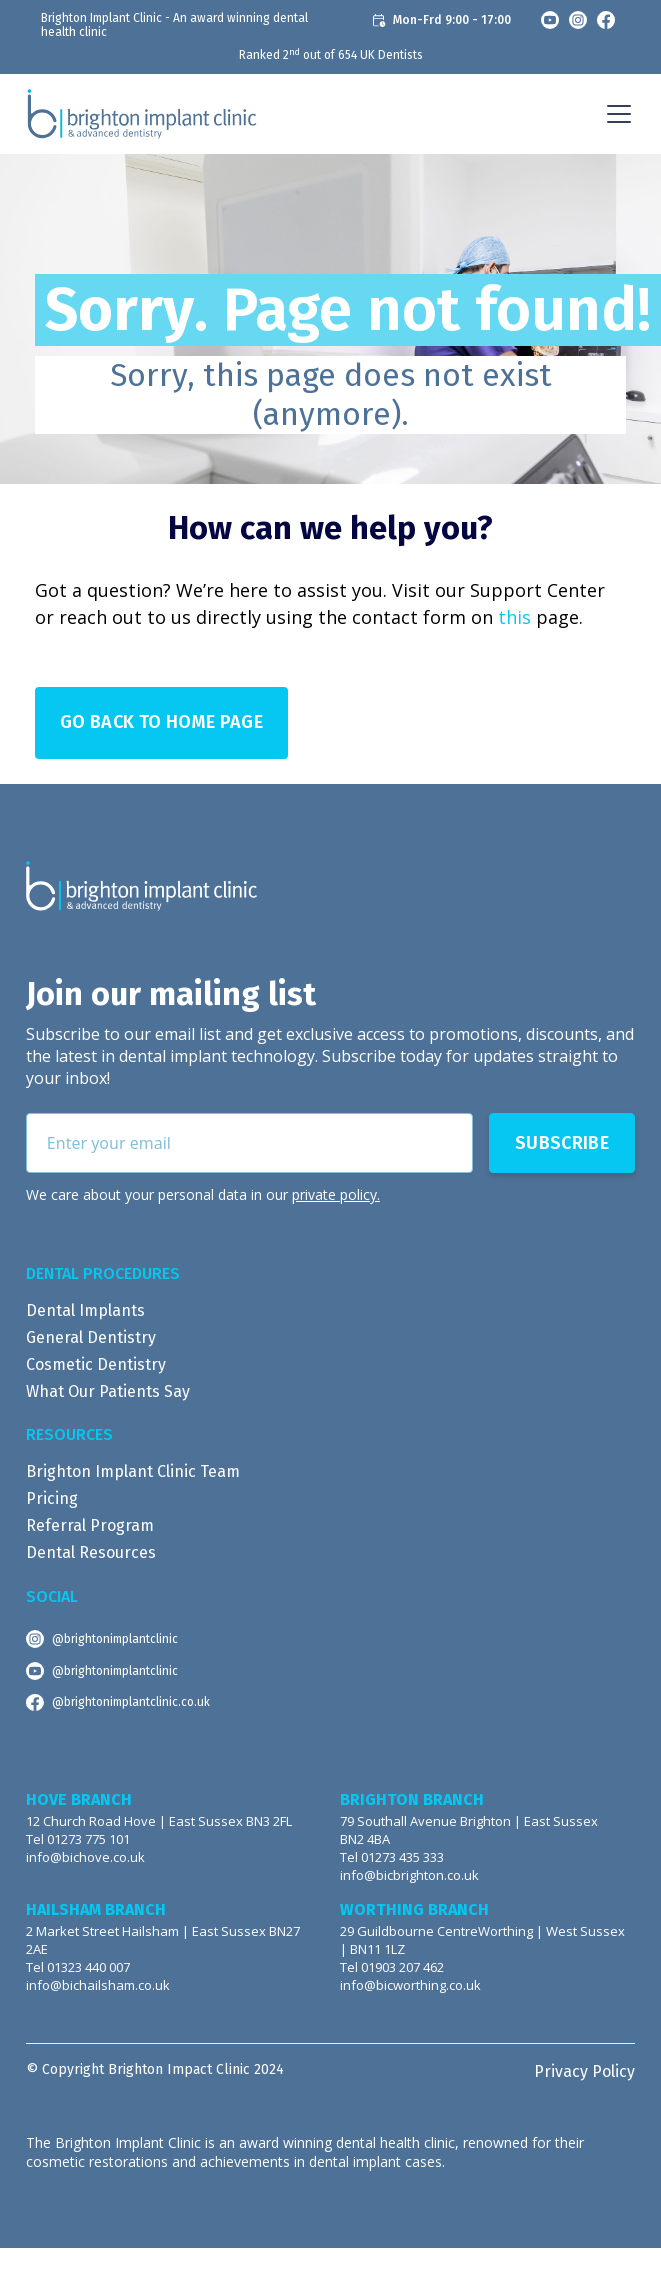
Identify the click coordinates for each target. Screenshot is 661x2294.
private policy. (336, 1194)
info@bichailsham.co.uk (98, 1985)
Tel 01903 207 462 (392, 1967)
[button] (615, 114)
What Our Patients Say (108, 1391)
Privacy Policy (584, 2071)
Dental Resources (91, 1552)
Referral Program (90, 1525)
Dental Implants (85, 1310)
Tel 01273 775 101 (78, 1839)
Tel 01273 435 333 (392, 1857)
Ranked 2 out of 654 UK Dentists (331, 55)
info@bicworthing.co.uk (410, 1985)
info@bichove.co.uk (85, 1857)
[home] (142, 114)
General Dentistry (91, 1337)
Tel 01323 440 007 (78, 1967)
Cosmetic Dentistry (96, 1364)
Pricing (52, 1498)
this (514, 617)
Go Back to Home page (161, 722)
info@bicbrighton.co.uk (409, 1875)
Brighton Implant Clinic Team (133, 1471)
